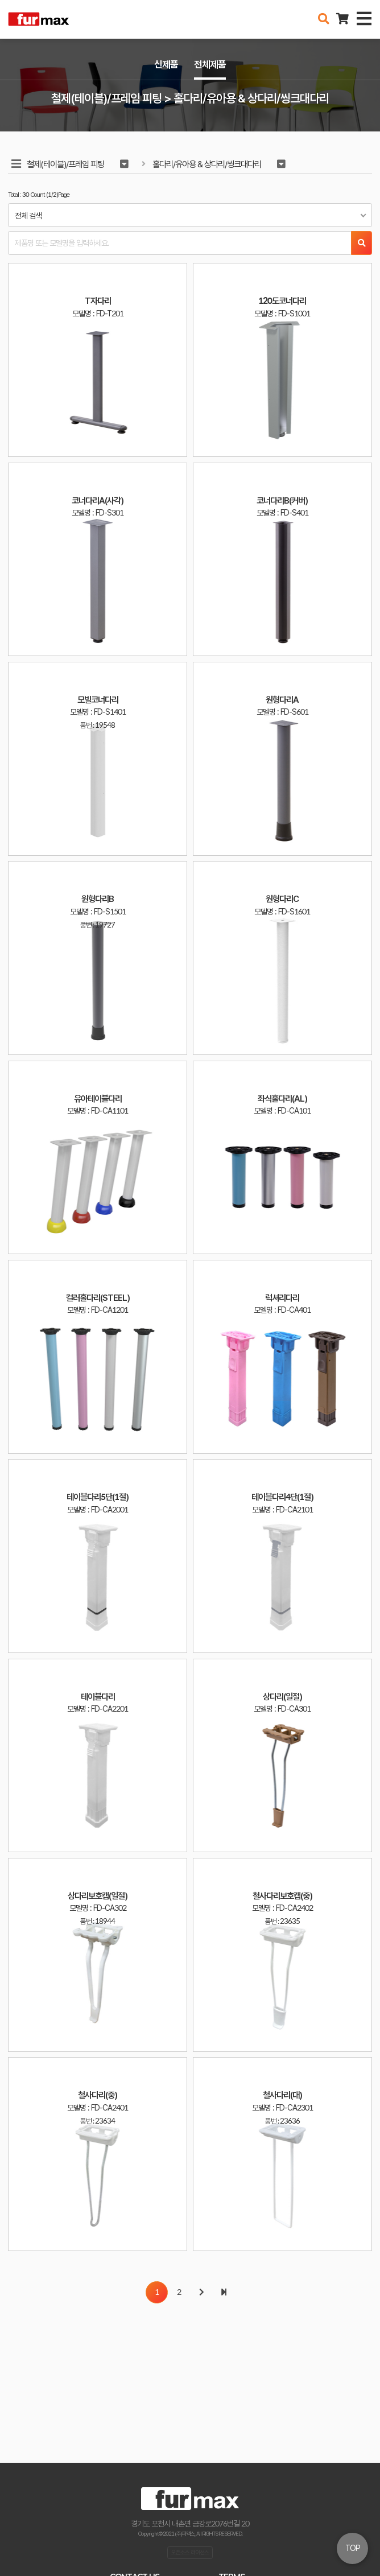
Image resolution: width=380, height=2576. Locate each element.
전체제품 (210, 64)
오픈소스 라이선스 (190, 2552)
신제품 (166, 64)
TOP (352, 2548)
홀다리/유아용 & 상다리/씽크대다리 (206, 164)
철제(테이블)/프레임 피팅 (65, 164)
